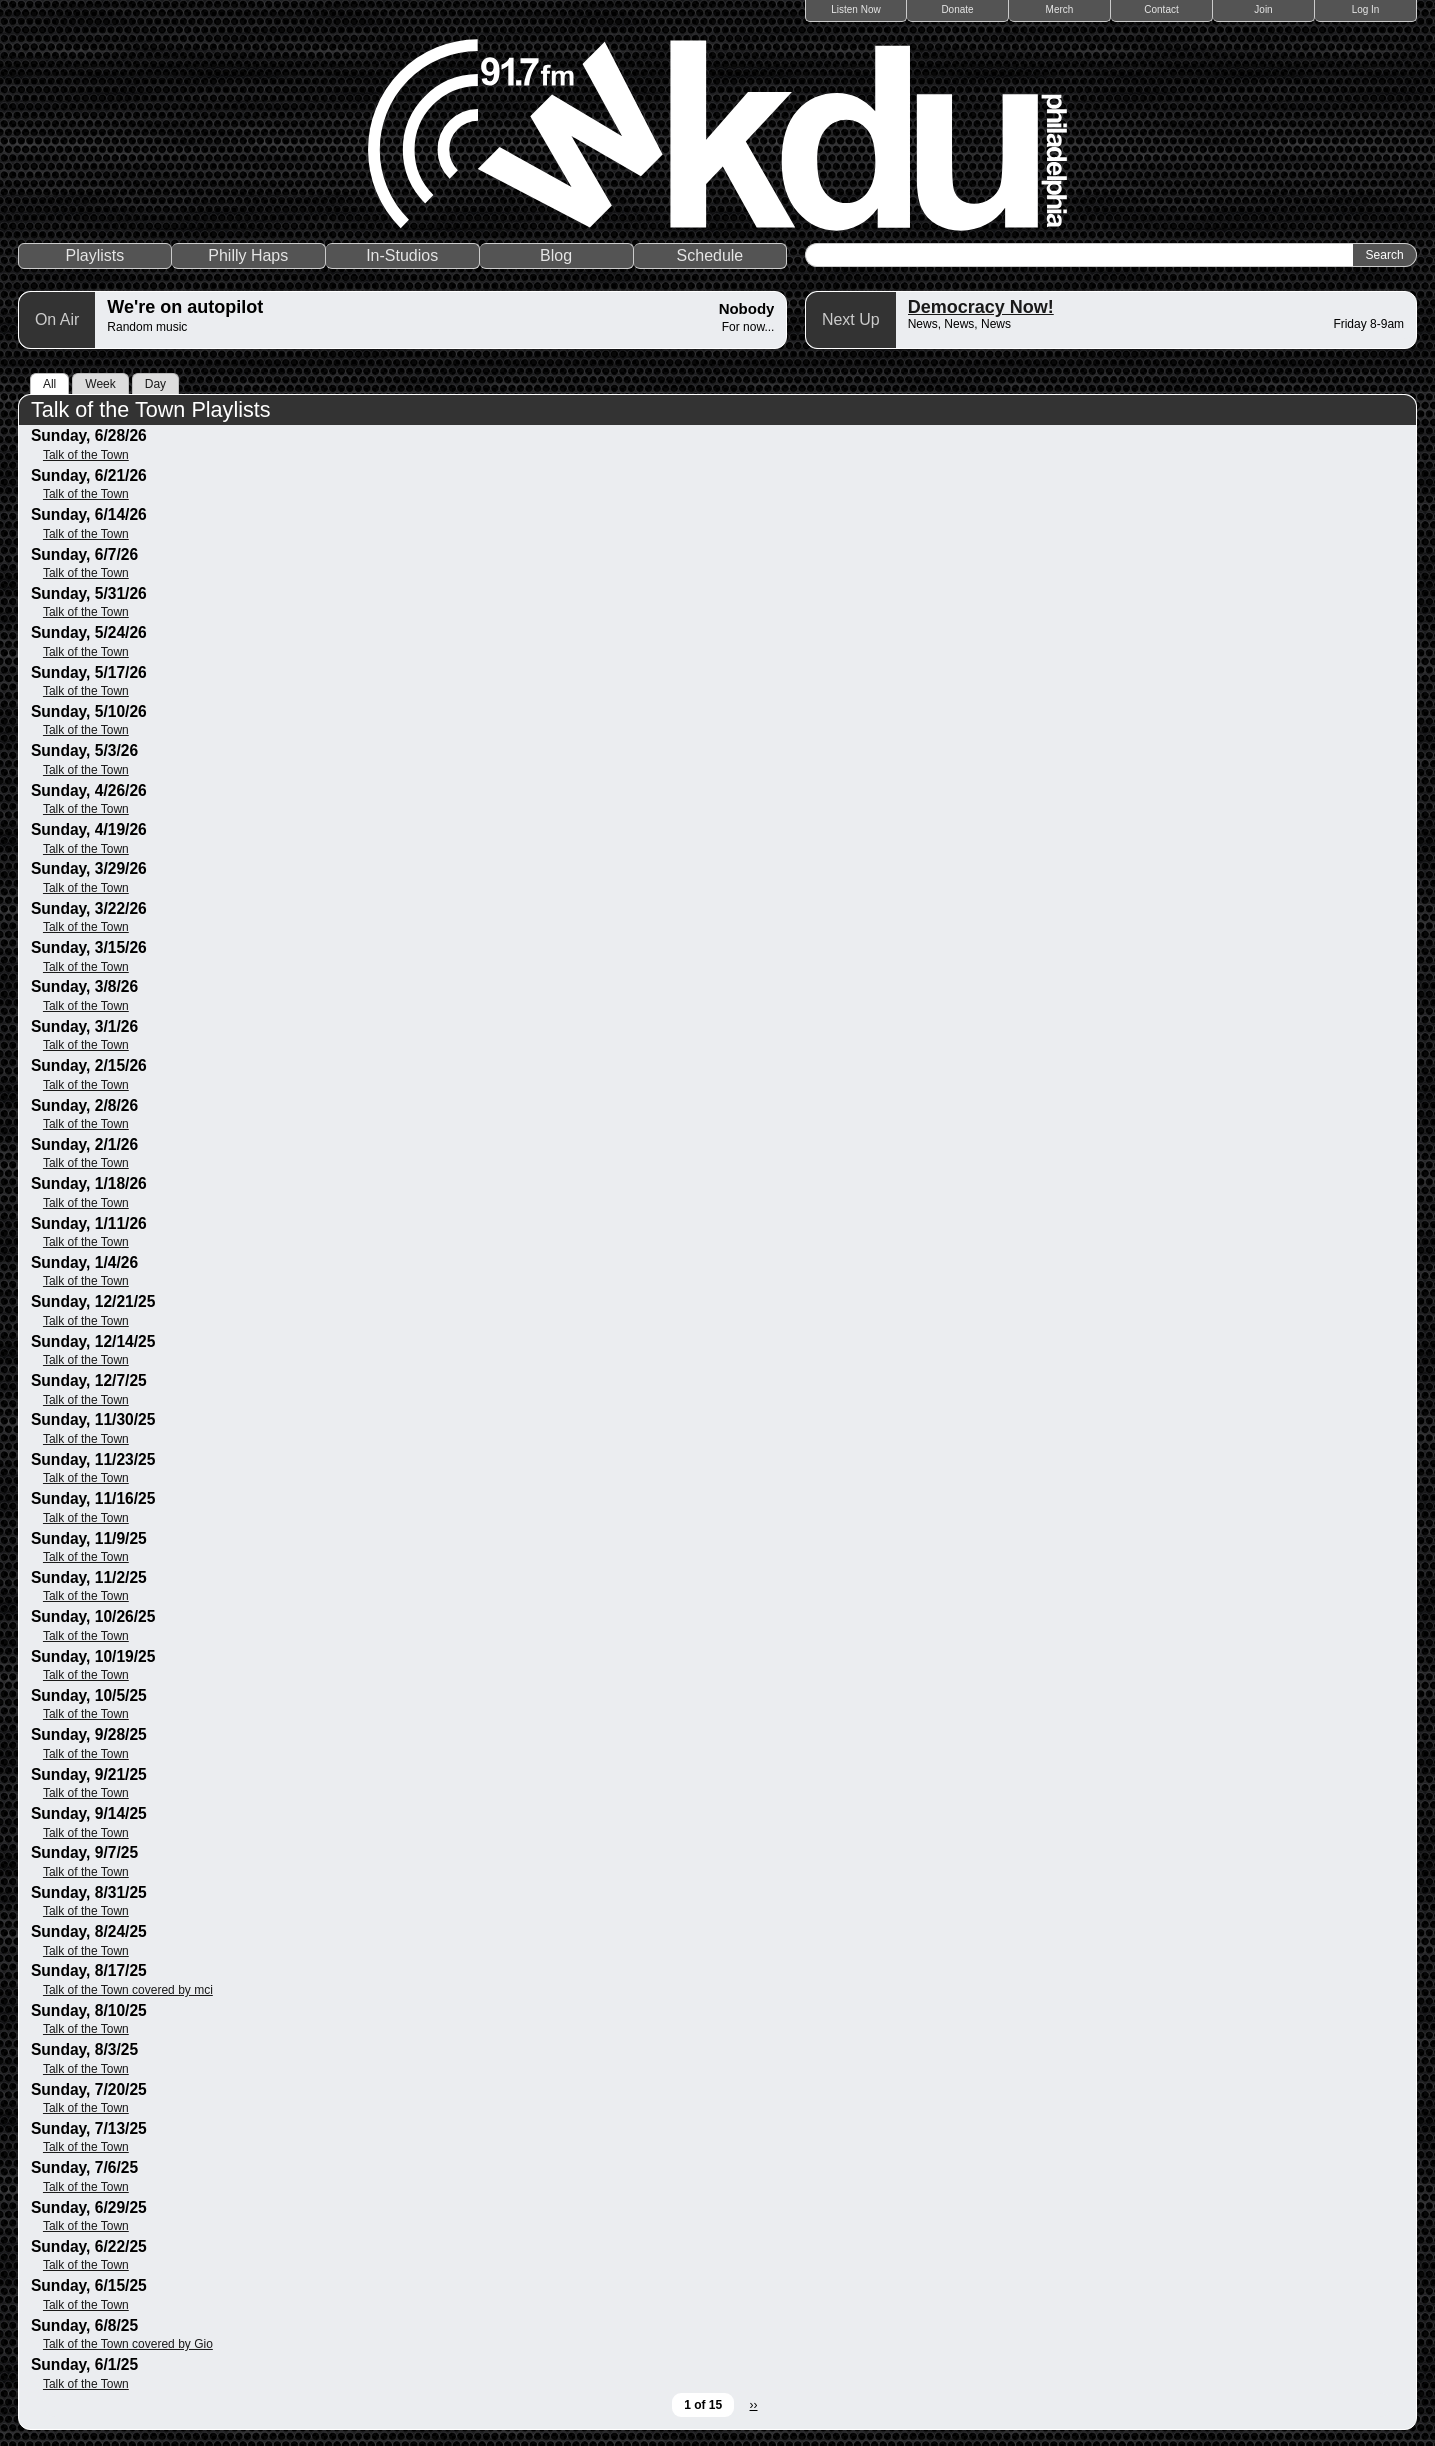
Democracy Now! (981, 307)
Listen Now (855, 9)
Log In (1366, 9)
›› (754, 2405)
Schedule (710, 255)
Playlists (95, 255)
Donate (957, 9)
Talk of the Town (86, 455)
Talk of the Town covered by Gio (128, 2344)
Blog (556, 255)
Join (1263, 9)
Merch (1060, 9)
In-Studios (402, 255)
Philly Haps (248, 255)
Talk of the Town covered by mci (128, 1990)
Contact (1161, 9)
